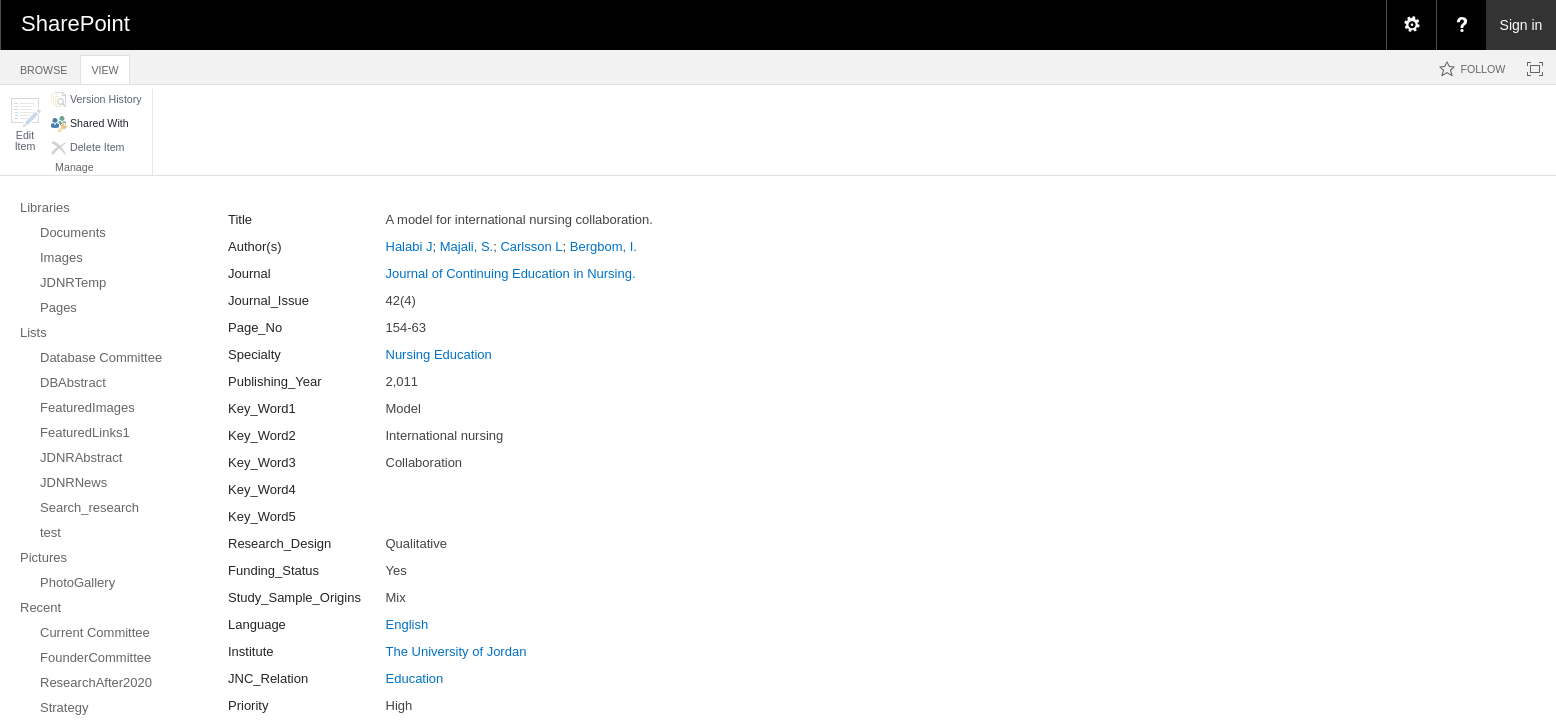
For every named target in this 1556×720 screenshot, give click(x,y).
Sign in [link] (1521, 25)
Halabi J (409, 246)
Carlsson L (531, 246)
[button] (25, 124)
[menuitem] (1411, 25)
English (407, 624)
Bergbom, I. (603, 246)
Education (415, 678)
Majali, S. (466, 246)
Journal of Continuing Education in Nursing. (511, 273)
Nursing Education (439, 354)
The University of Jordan (456, 651)
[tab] (43, 66)
